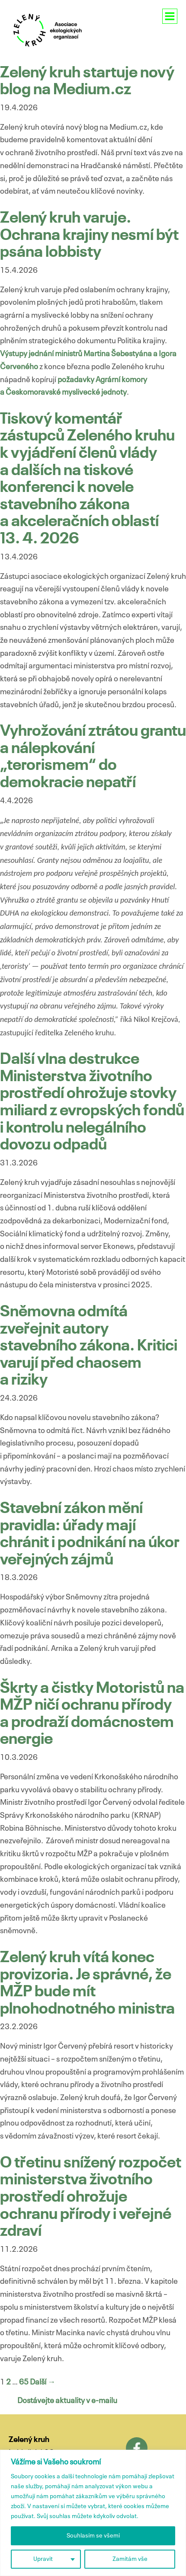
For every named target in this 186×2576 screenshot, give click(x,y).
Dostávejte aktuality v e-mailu (67, 2401)
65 (24, 2382)
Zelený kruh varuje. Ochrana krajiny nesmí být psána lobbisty (89, 235)
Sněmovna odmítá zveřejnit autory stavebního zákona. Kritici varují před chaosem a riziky (88, 1346)
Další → (42, 2382)
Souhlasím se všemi (93, 2536)
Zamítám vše (130, 2559)
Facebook (137, 2448)
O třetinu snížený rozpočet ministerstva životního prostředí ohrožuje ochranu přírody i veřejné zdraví (90, 2197)
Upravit (43, 2559)
